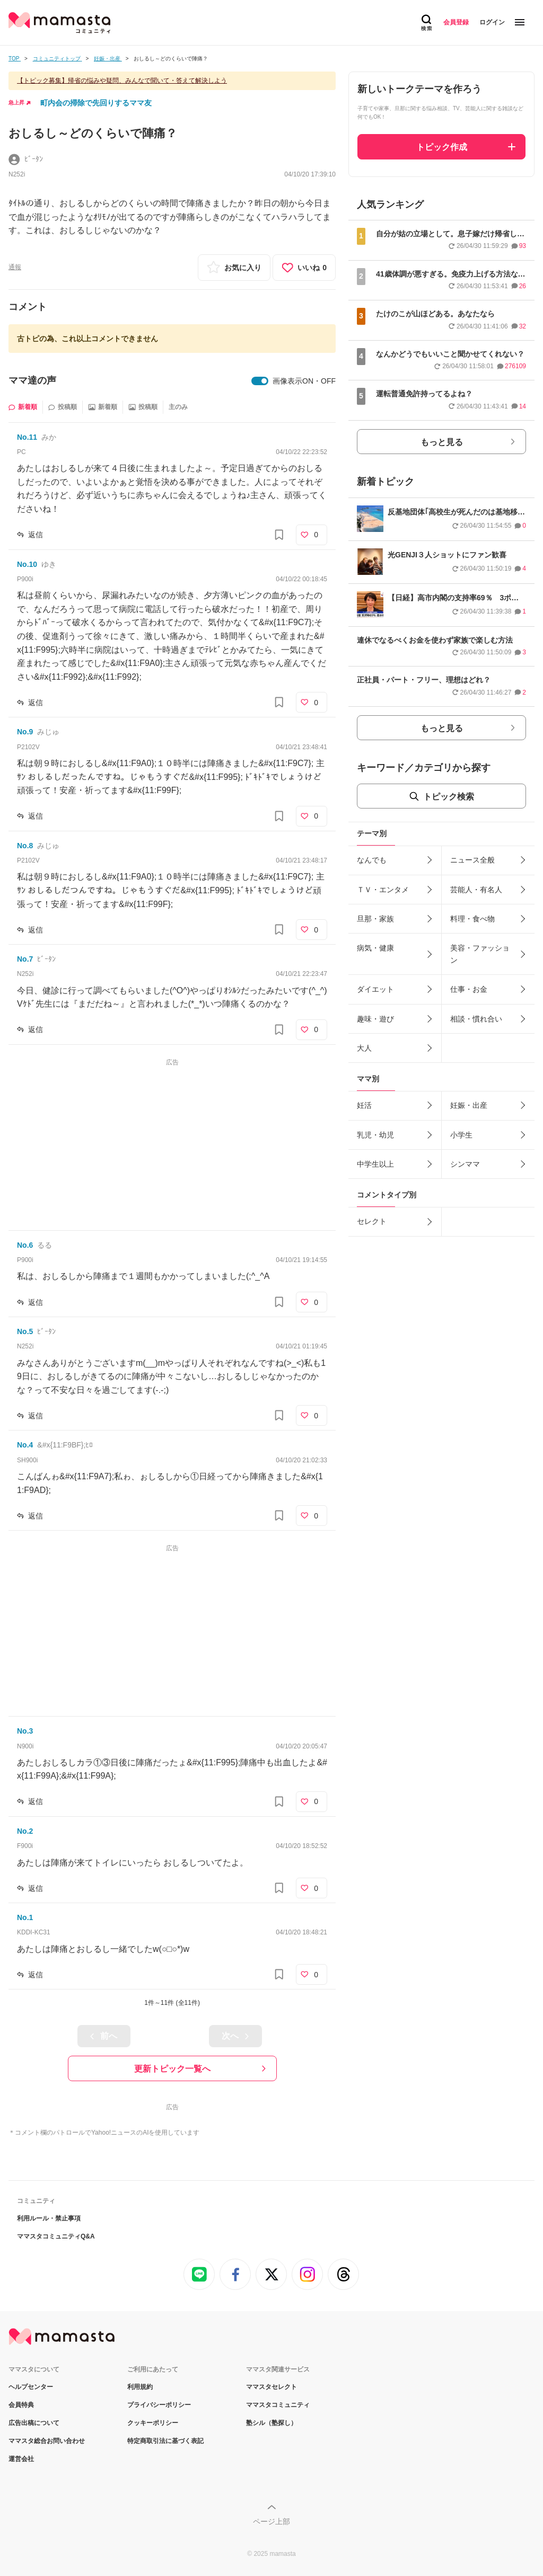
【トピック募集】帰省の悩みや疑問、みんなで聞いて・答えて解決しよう (122, 80)
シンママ (465, 1164)
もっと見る (442, 442)
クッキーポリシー (152, 2423)
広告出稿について (33, 2423)
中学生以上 (375, 1164)
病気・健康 (375, 948)
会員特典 (21, 2405)
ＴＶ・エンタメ (383, 889)
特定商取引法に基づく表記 (165, 2441)
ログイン (492, 22)
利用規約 (140, 2387)
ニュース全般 (472, 860)
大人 (364, 1048)
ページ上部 (271, 2521)
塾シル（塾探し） (271, 2423)
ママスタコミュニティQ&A (56, 2236)
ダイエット (375, 989)
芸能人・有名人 (476, 889)
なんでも (372, 860)
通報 (14, 267)
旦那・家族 (375, 918)
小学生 (461, 1135)
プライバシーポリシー (159, 2405)
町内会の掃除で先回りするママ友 (96, 103)
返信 (35, 534)
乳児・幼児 (375, 1135)
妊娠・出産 (468, 1105)
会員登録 (456, 22)
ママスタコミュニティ (278, 2405)
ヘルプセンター (30, 2387)
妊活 (364, 1105)
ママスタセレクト (271, 2387)
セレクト (372, 1221)
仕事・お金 (468, 989)
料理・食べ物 (472, 918)
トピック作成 (441, 147)
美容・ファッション (480, 954)
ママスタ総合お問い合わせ (46, 2441)
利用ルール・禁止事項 (49, 2218)
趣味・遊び (375, 1019)
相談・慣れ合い (476, 1019)
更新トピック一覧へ (172, 2068)
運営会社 (21, 2459)
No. (27, 437)
